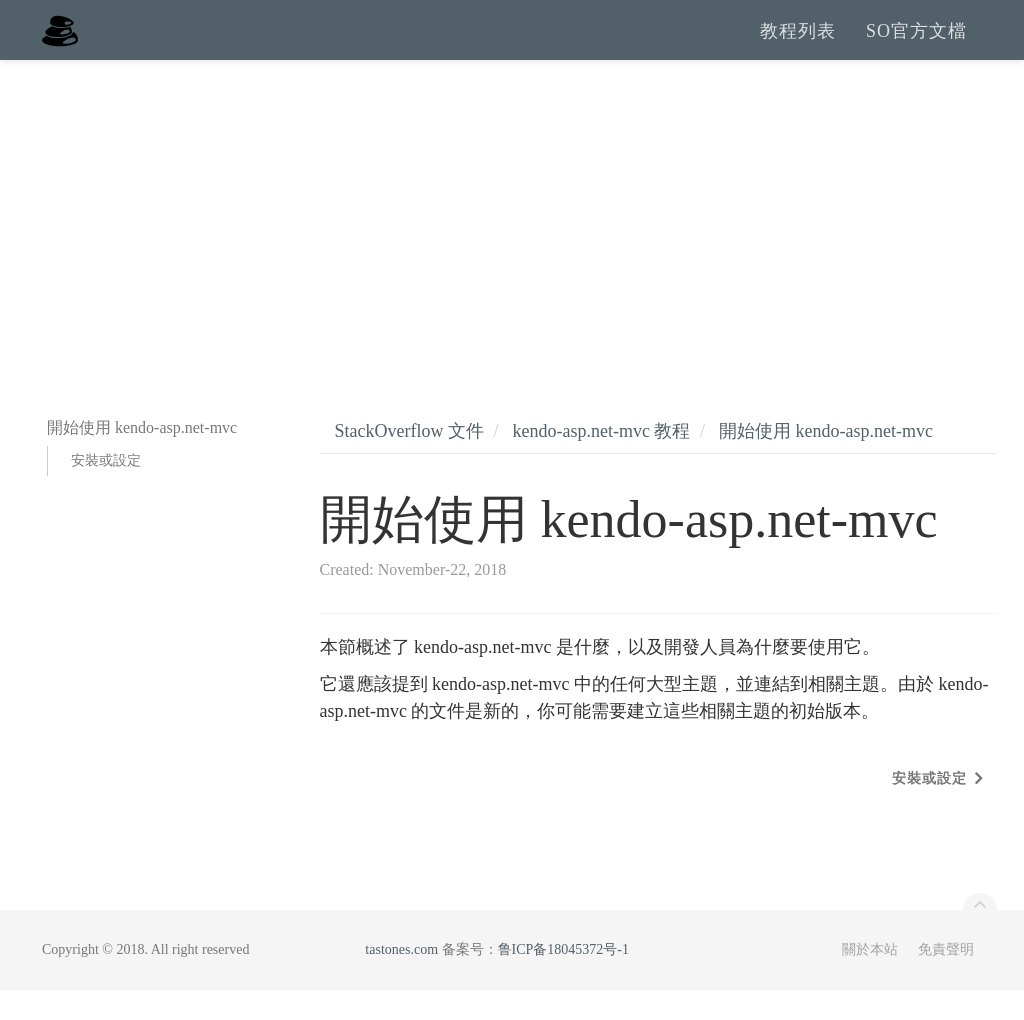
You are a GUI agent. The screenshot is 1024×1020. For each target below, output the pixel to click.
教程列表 (798, 45)
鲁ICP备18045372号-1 (563, 979)
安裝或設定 (106, 490)
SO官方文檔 (916, 45)
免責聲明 (946, 979)
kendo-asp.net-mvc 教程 (601, 461)
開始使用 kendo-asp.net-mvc (826, 461)
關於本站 (870, 979)
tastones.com (401, 979)
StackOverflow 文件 (409, 461)
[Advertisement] (512, 240)
